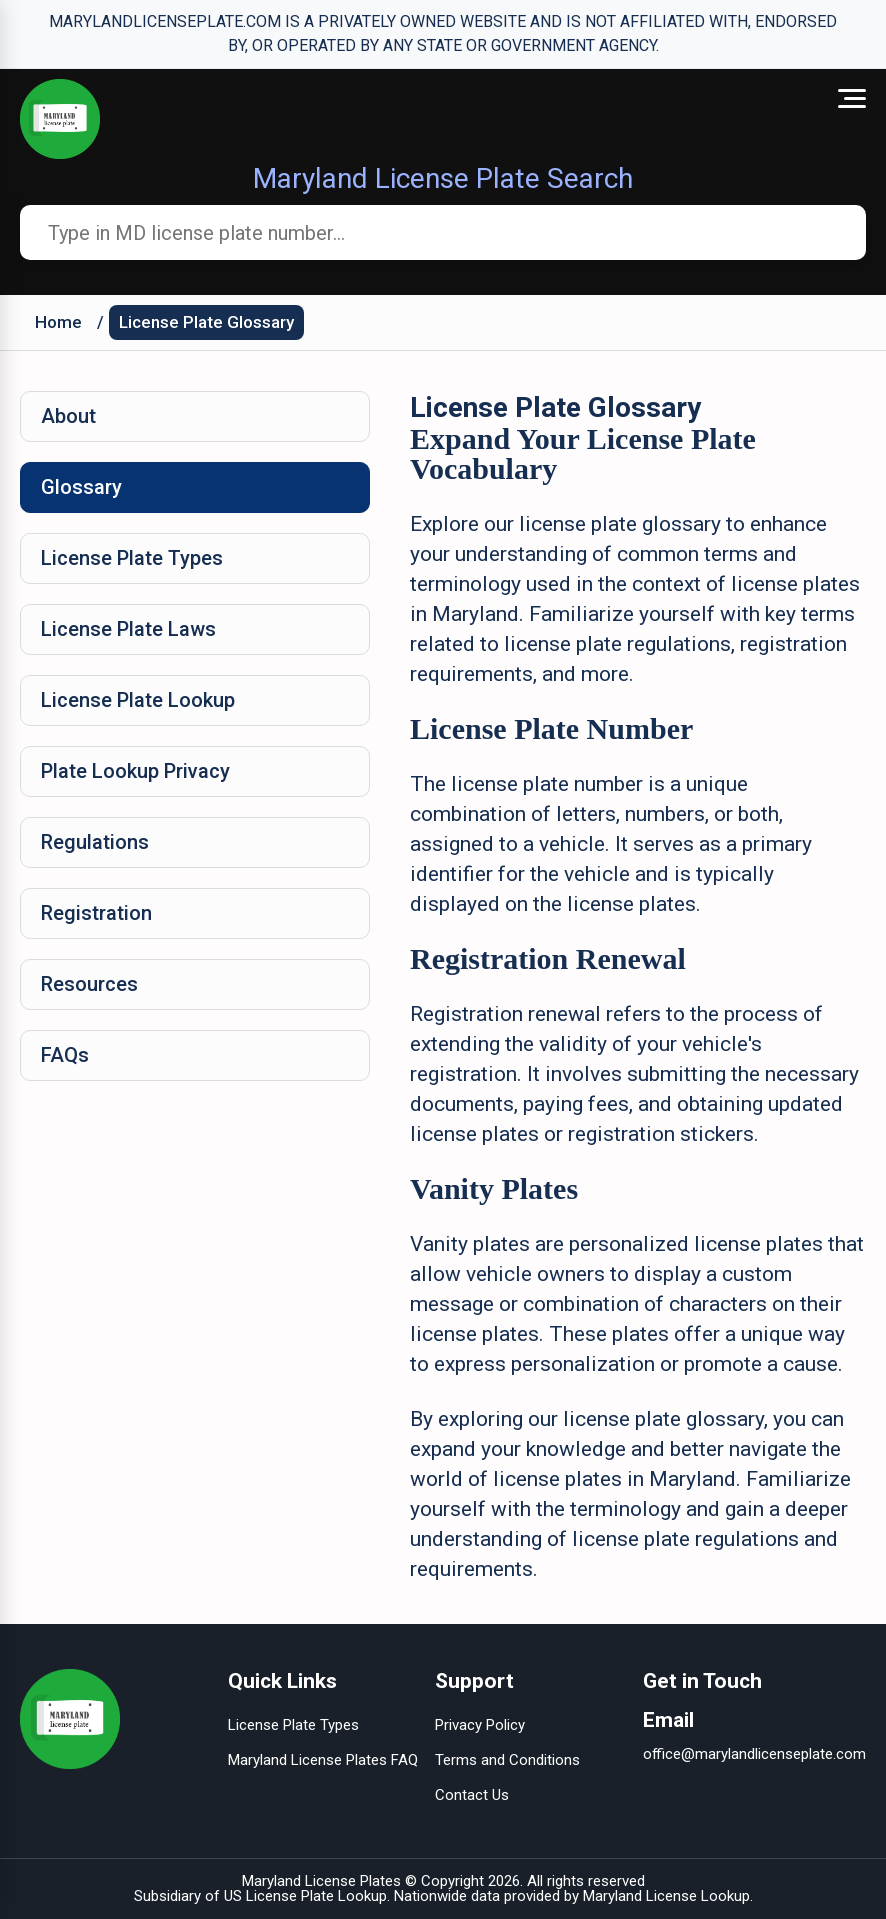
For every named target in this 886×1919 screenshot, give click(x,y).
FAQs (65, 1055)
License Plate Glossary (206, 322)
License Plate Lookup (138, 700)
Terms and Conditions (507, 1760)
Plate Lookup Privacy (135, 771)
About (68, 416)
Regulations (95, 842)
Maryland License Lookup (666, 1896)
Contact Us (472, 1795)
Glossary (81, 487)
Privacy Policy (480, 1725)
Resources (89, 984)
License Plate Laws (128, 629)
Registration (96, 913)
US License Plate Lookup (305, 1896)
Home (58, 322)
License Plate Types (132, 558)
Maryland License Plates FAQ (323, 1760)
